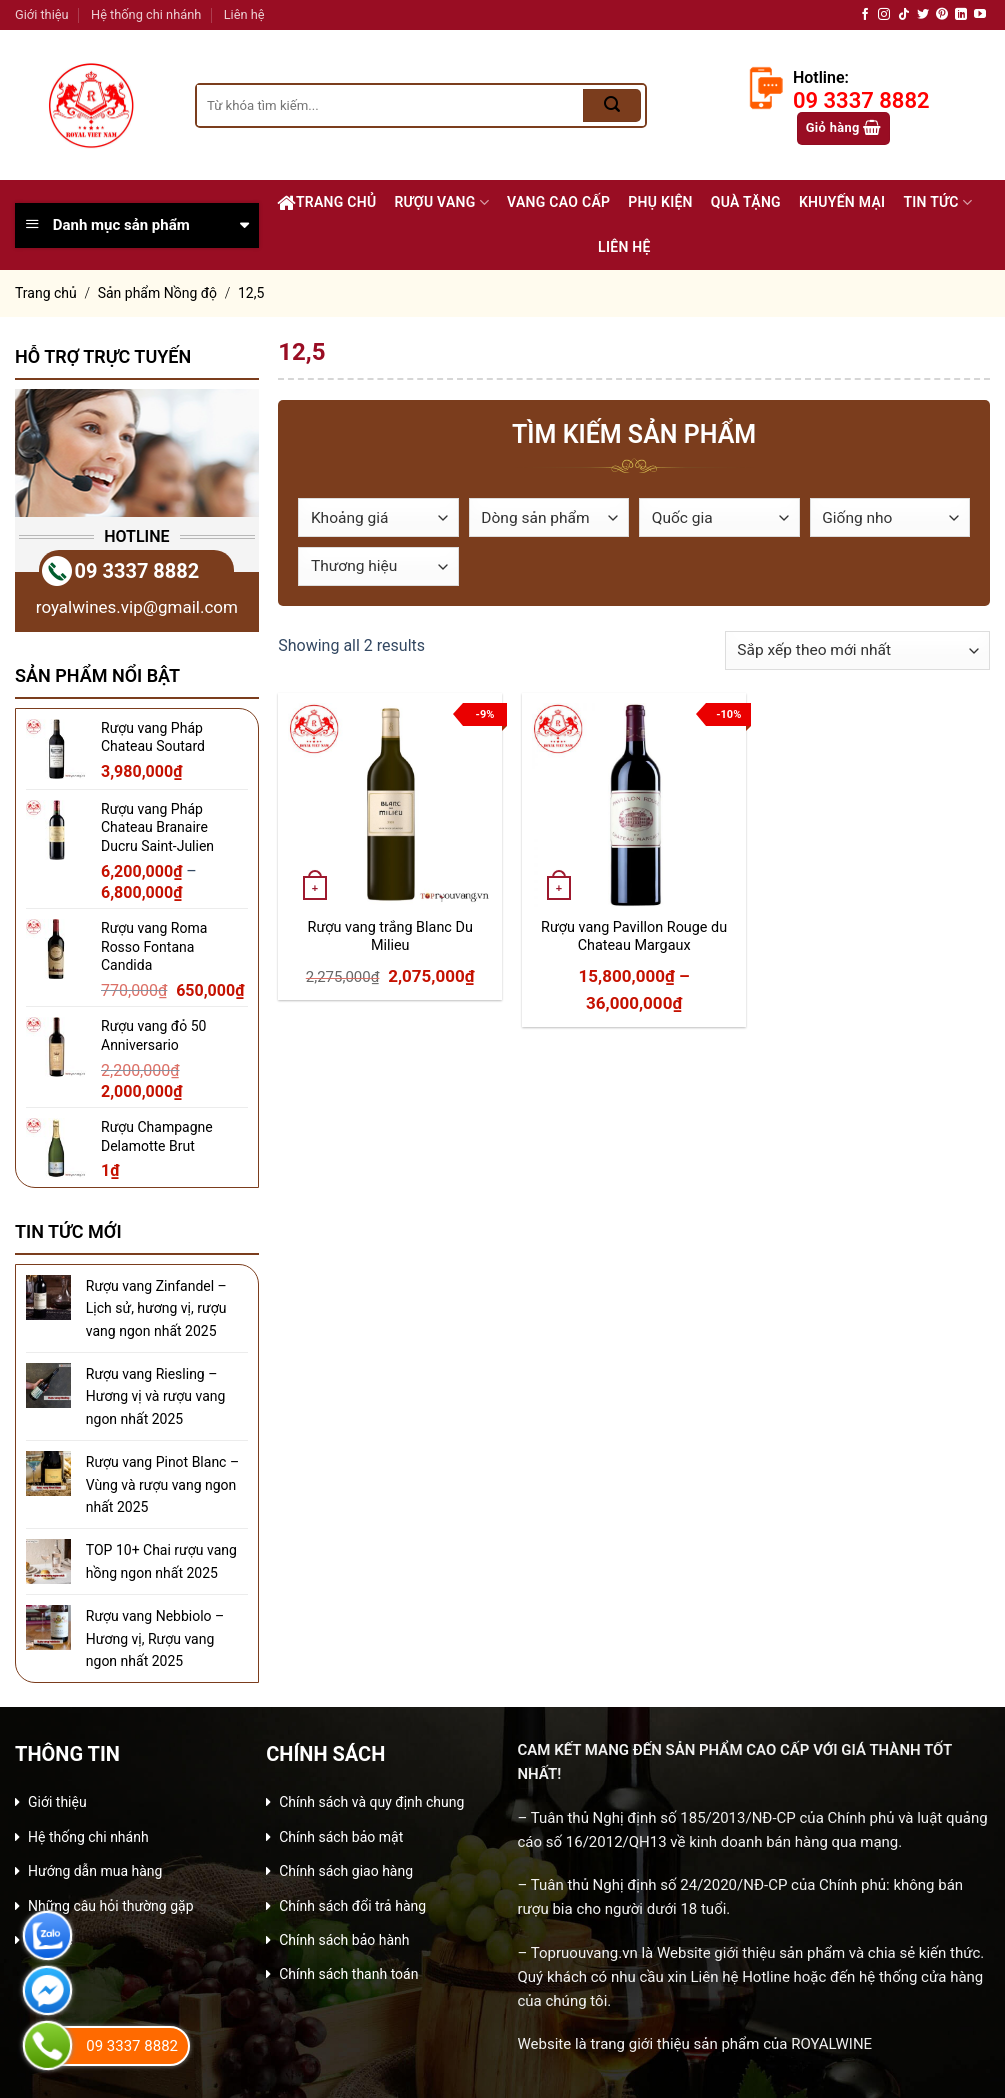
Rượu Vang (441, 202)
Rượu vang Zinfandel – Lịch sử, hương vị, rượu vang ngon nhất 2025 (156, 1308)
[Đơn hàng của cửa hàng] (857, 650)
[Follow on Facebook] (865, 15)
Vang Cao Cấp (558, 202)
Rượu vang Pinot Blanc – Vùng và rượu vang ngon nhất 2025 (162, 1484)
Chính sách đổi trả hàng (352, 1906)
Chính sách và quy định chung (371, 1802)
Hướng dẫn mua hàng (95, 1871)
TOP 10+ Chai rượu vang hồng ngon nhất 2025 (161, 1561)
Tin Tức (937, 202)
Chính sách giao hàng (346, 1871)
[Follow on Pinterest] (942, 15)
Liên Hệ (624, 247)
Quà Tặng (746, 202)
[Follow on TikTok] (904, 15)
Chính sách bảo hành (344, 1940)
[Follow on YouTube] (980, 15)
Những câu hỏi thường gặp (111, 1906)
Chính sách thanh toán (348, 1974)
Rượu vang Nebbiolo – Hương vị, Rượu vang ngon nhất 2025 (155, 1638)
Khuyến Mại (842, 202)
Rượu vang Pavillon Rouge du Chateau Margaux (634, 937)
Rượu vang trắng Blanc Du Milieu (390, 937)
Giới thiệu (42, 14)
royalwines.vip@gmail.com (137, 607)
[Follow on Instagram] (884, 15)
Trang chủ (327, 203)
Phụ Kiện (660, 202)
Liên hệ (244, 14)
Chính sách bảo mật (341, 1837)
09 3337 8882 (137, 571)
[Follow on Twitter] (923, 15)
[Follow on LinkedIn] (961, 15)
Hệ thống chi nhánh (146, 14)
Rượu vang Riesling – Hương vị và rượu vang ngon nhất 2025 (156, 1396)
